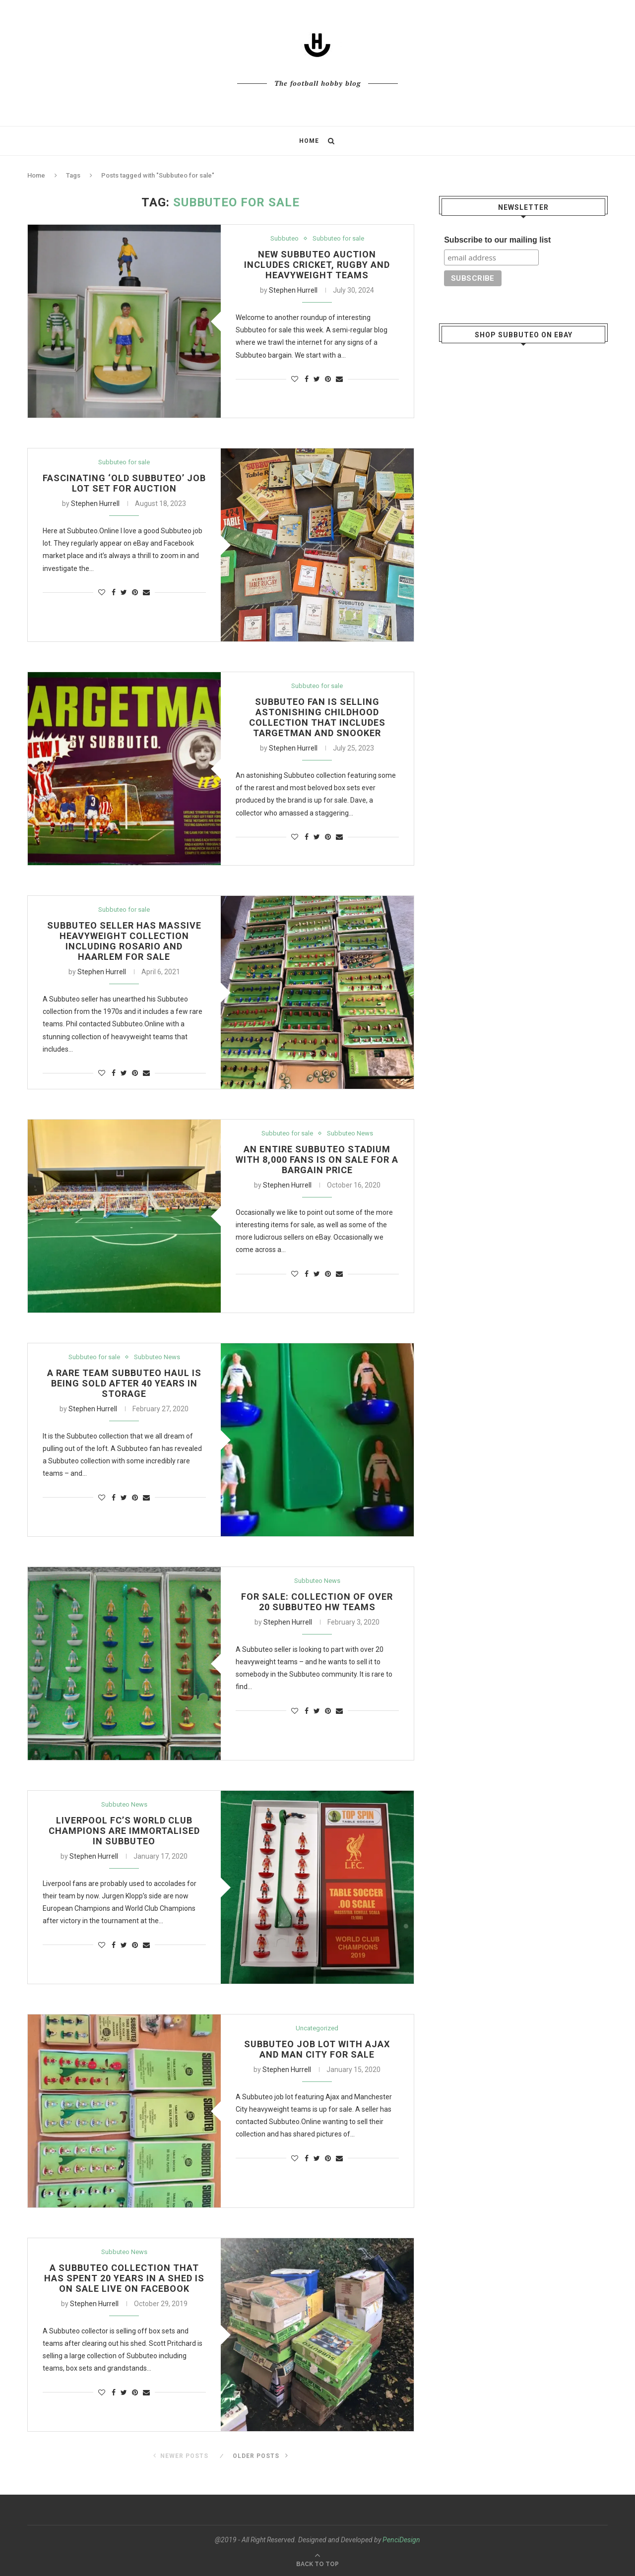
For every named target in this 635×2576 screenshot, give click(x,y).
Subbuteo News (350, 1133)
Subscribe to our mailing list (497, 239)
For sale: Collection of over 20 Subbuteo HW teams (317, 1601)
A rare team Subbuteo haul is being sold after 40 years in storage (124, 1383)
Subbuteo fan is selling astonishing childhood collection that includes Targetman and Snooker (317, 717)
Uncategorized (317, 2028)
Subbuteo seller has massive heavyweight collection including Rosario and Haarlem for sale (124, 941)
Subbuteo (284, 238)
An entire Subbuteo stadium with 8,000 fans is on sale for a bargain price (317, 1159)
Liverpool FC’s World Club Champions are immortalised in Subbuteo (124, 1830)
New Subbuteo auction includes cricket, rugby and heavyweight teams (317, 264)
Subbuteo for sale (338, 238)
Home (309, 140)
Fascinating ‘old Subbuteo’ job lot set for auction (124, 483)
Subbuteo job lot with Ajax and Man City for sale (317, 2049)
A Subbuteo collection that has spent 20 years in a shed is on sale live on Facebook (124, 2278)
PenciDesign (401, 2540)
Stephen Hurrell (293, 290)
